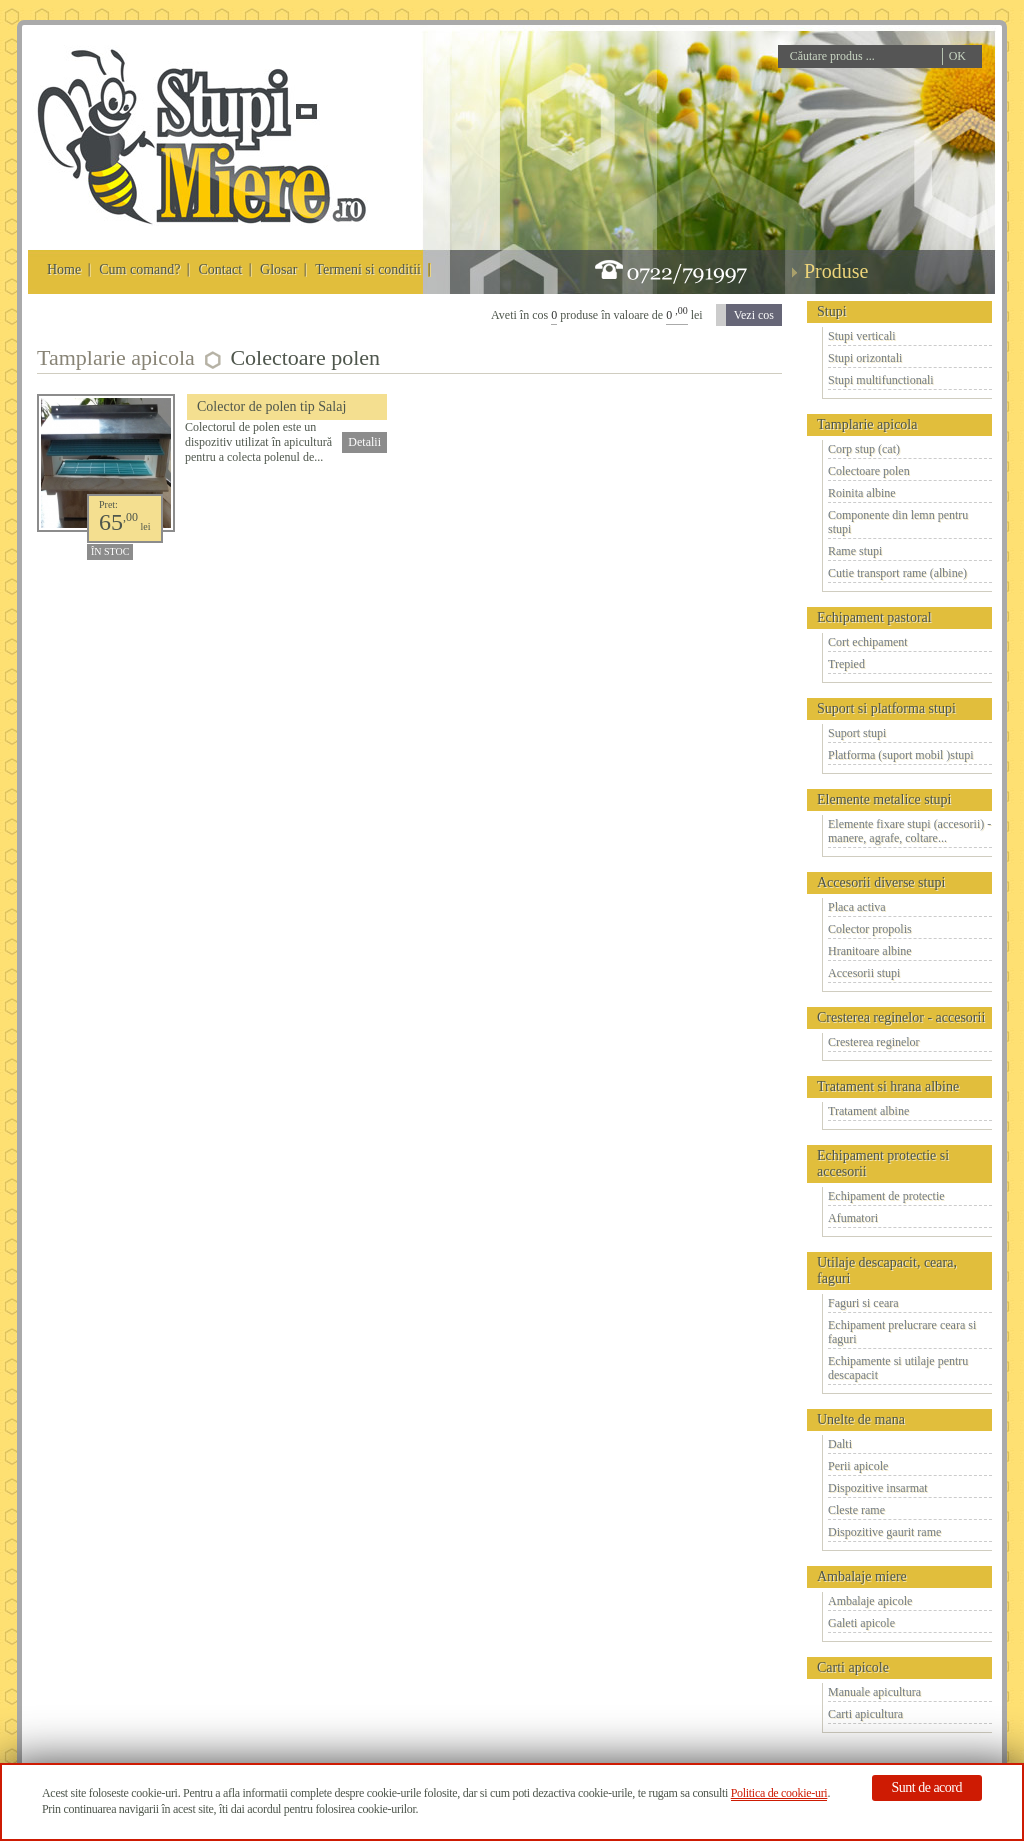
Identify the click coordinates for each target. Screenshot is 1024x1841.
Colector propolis (870, 929)
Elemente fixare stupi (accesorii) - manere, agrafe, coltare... (909, 831)
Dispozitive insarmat (878, 1488)
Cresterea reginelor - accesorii (901, 1017)
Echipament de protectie (886, 1196)
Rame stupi (855, 551)
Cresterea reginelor (874, 1042)
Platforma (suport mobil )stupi (901, 755)
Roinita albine (862, 493)
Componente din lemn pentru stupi (898, 522)
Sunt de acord (927, 1787)
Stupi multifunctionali (881, 380)
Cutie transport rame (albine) (897, 573)
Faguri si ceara (863, 1303)
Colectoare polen (869, 471)
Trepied (846, 664)
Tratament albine (868, 1111)
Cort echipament (868, 642)
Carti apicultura (865, 1714)
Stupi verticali (862, 336)
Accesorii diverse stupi (881, 882)
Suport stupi (857, 733)
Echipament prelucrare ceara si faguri (902, 1332)
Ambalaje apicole (870, 1601)
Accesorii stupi (864, 973)
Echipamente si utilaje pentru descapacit (898, 1368)
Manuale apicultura (874, 1692)
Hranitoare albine (870, 951)
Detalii (364, 442)
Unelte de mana (861, 1419)
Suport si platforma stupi (886, 708)
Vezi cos (754, 315)
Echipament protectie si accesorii (883, 1163)
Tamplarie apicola (867, 424)
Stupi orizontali (865, 358)
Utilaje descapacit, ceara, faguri (887, 1270)
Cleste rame (856, 1510)
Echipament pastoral (874, 617)
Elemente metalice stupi (884, 799)
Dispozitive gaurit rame (884, 1532)
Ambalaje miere (862, 1576)
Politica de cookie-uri (779, 1793)
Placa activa (857, 907)
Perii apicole (858, 1466)
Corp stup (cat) (864, 449)
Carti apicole (853, 1667)
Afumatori (853, 1218)
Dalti (840, 1444)
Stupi (832, 311)
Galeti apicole (861, 1623)
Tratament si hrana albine (888, 1086)
